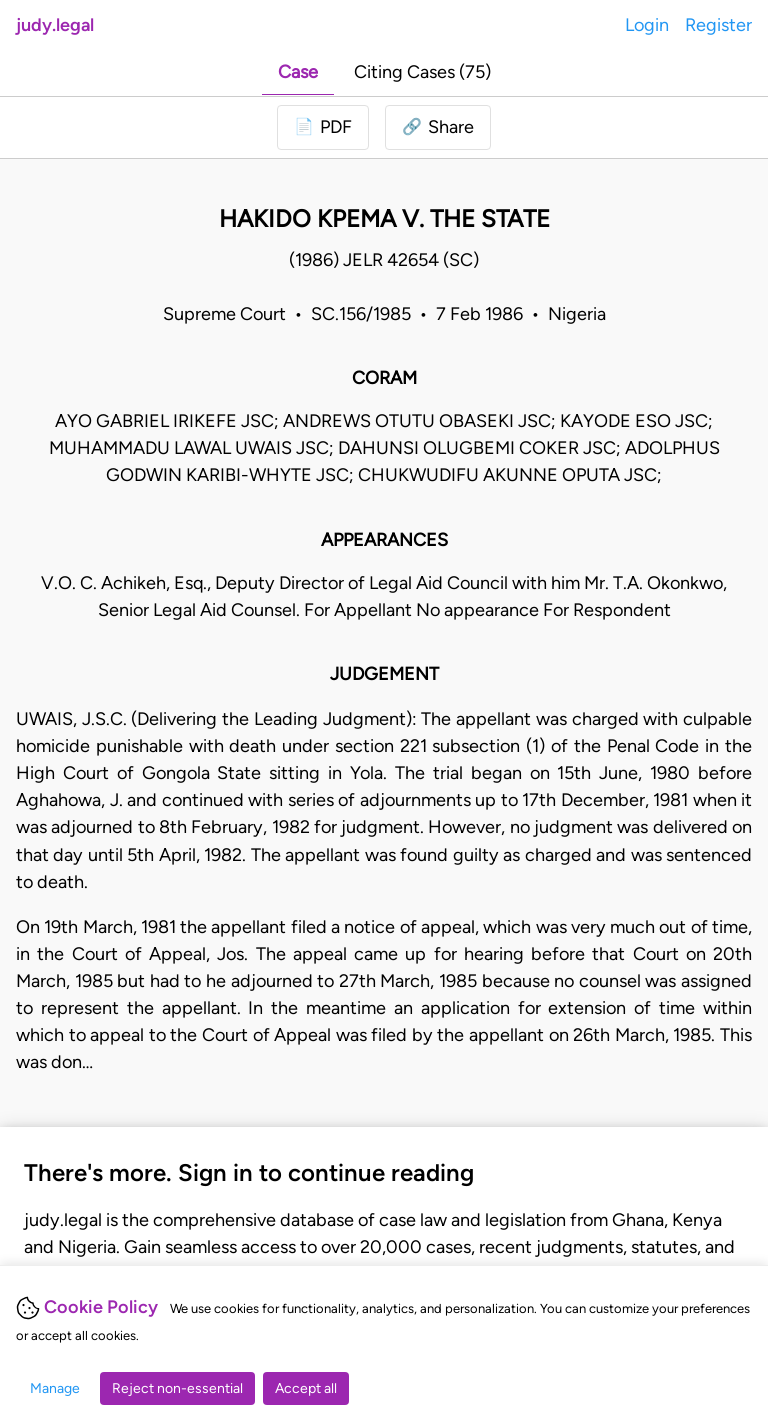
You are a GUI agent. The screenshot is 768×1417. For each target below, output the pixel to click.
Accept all (306, 1388)
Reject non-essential (177, 1388)
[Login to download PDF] (323, 127)
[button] (438, 127)
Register (718, 25)
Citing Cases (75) (422, 72)
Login (647, 25)
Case (298, 72)
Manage (55, 1388)
